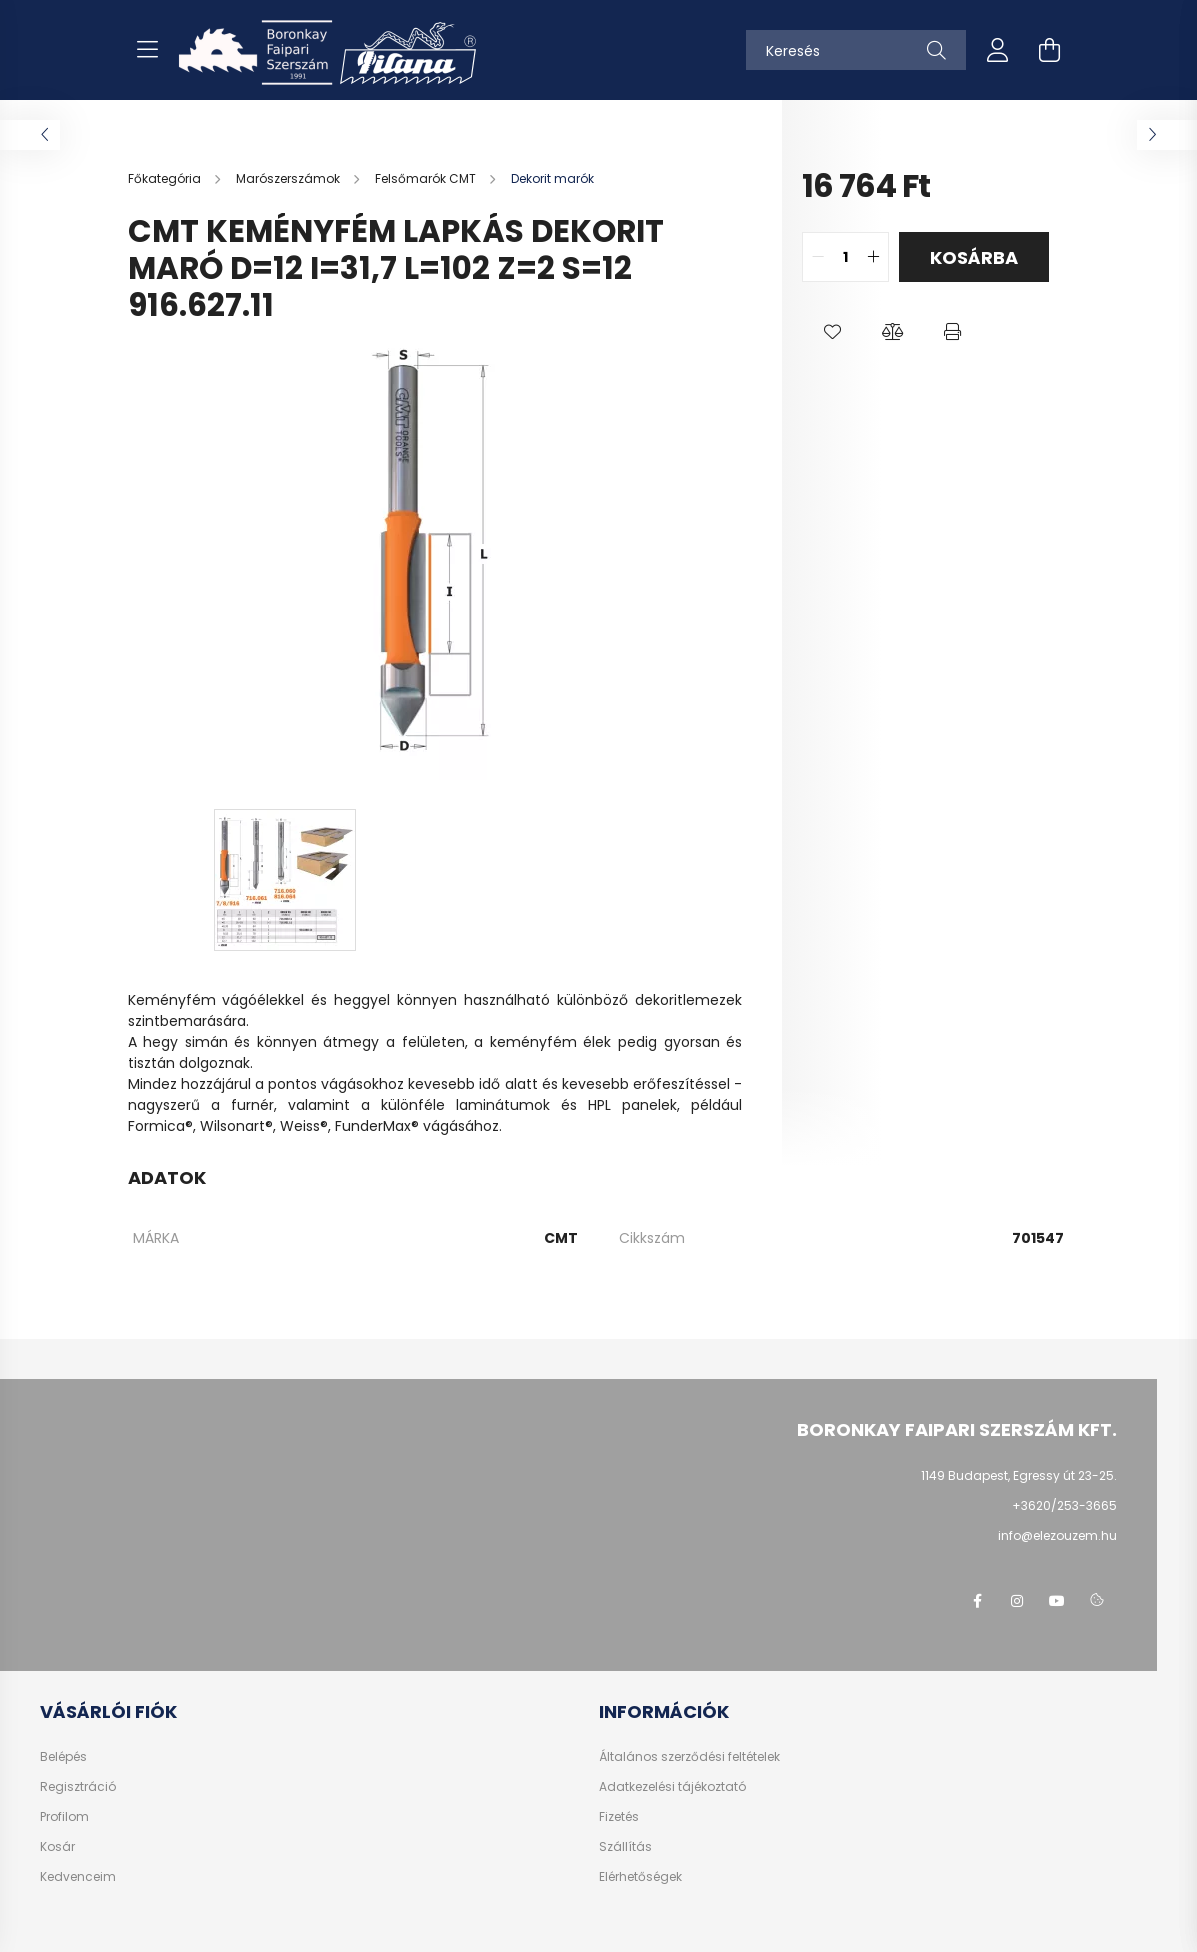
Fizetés (619, 1817)
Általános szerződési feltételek (689, 1757)
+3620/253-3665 (1064, 1505)
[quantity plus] (873, 257)
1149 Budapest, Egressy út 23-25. (1019, 1475)
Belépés (63, 1757)
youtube (1057, 1601)
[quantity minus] (818, 257)
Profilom (64, 1817)
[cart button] (1050, 50)
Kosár (57, 1847)
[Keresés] (856, 50)
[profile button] (998, 50)
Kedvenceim (78, 1877)
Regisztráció (78, 1787)
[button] (832, 332)
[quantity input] (845, 257)
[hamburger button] (148, 50)
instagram (1017, 1601)
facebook (977, 1601)
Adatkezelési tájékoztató (672, 1787)
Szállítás (625, 1847)
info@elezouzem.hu (1057, 1535)
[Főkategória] (166, 178)
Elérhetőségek (640, 1877)
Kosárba (974, 257)
